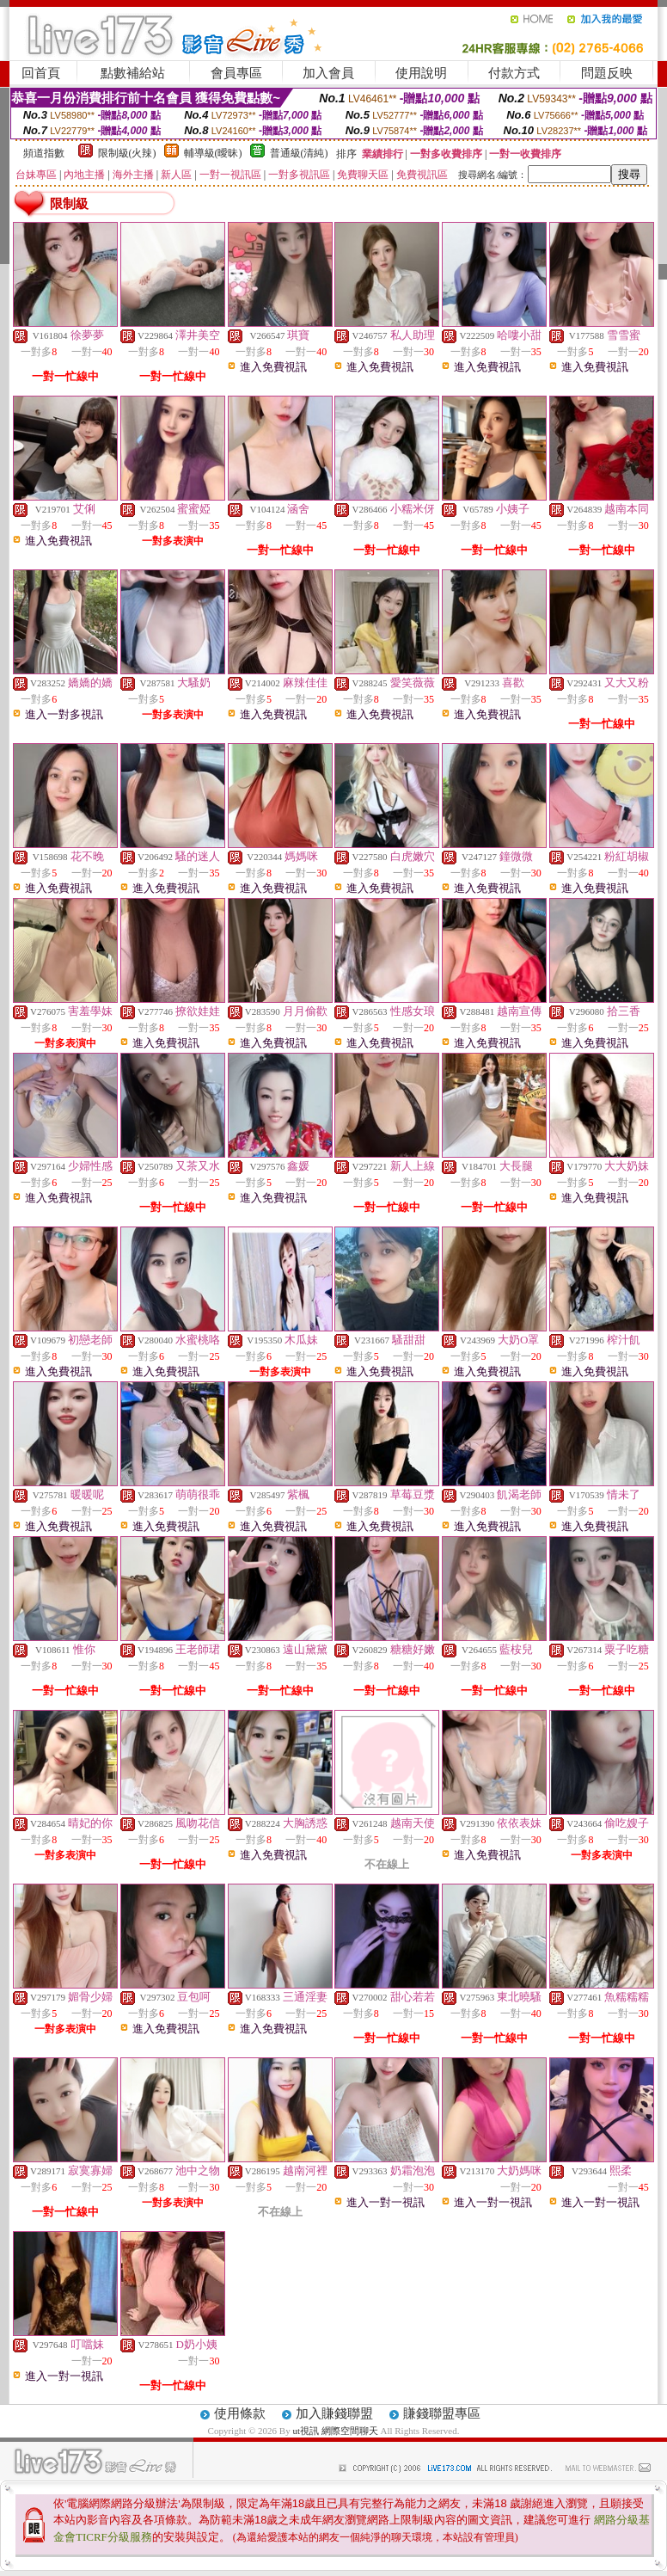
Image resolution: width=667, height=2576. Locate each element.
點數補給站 (133, 73)
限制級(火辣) (127, 153)
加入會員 (328, 73)
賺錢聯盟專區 (441, 2413)
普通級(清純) (299, 153)
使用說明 (421, 73)
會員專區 (236, 73)
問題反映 (607, 73)
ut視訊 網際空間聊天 (334, 2430)
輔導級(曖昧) (213, 153)
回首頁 (40, 73)
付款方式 (514, 73)
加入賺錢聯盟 (334, 2413)
